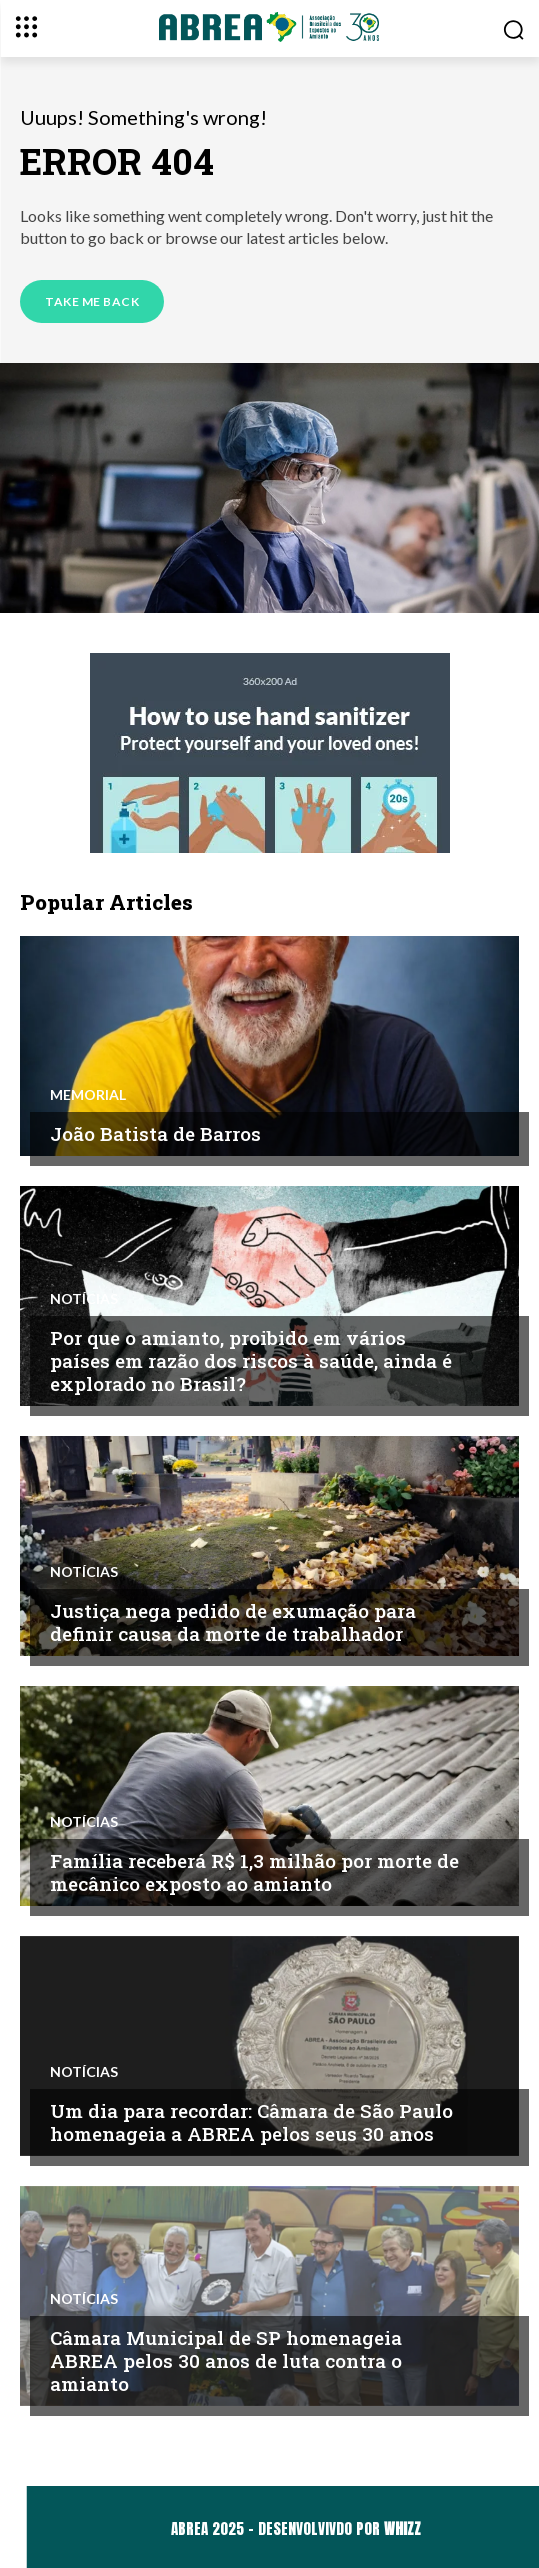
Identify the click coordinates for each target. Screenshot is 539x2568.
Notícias (84, 1299)
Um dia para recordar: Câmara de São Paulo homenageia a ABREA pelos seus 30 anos (251, 2122)
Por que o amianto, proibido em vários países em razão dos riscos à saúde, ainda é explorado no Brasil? (251, 1360)
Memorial (88, 1095)
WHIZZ (402, 2528)
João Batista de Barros (155, 1133)
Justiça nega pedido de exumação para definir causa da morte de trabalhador (233, 1622)
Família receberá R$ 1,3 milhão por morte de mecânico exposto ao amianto (254, 1872)
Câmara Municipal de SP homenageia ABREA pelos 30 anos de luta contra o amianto (226, 2360)
